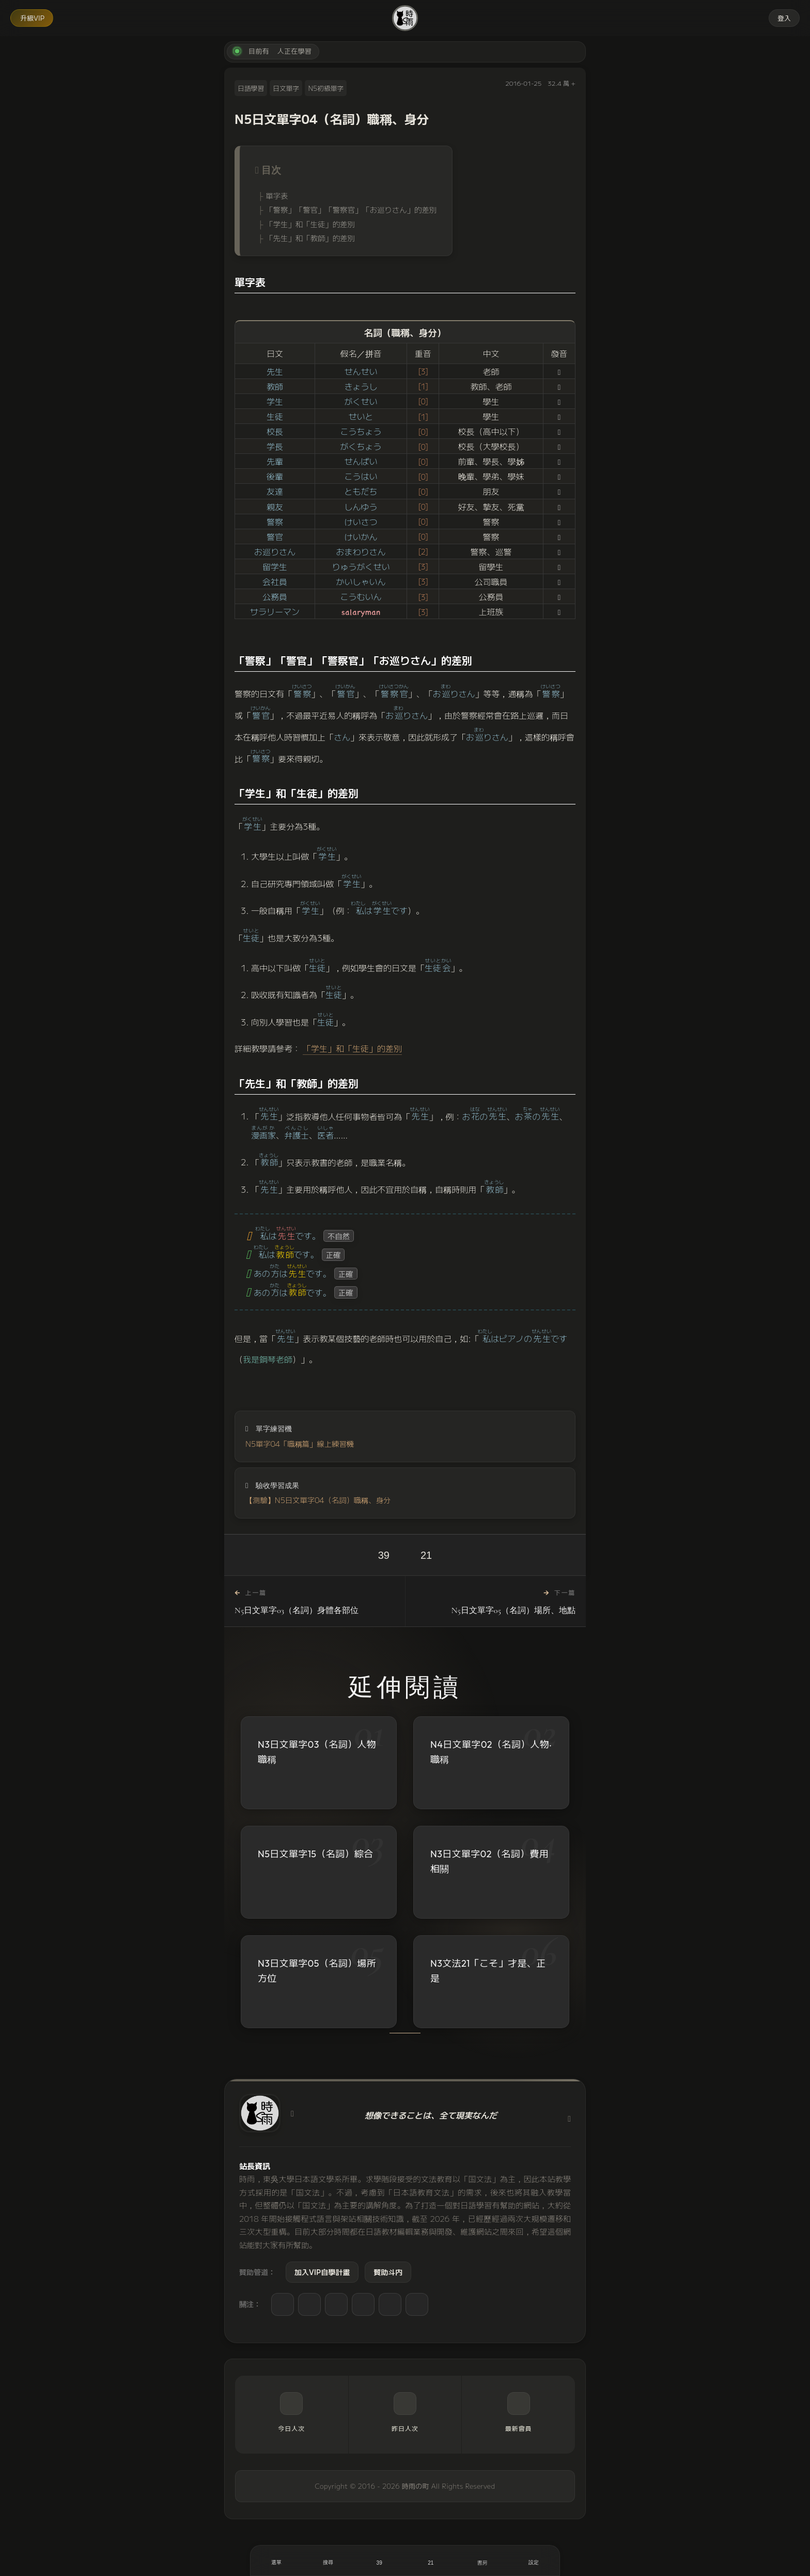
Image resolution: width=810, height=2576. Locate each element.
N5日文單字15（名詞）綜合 (315, 1854)
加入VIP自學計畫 (322, 2272)
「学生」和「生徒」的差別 (310, 223)
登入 (784, 18)
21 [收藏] (426, 1555)
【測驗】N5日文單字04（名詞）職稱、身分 (318, 1499)
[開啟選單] (276, 2560)
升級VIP (32, 18)
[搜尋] (328, 2560)
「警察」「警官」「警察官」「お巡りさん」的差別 (351, 209)
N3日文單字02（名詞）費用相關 (489, 1861)
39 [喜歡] (384, 1555)
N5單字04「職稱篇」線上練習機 (299, 1443)
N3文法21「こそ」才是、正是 (488, 1970)
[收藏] (431, 2560)
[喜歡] (379, 2560)
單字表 (277, 195)
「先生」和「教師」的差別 (310, 237)
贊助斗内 (387, 2272)
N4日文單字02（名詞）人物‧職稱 (491, 1752)
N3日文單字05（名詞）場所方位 (317, 1970)
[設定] (533, 2560)
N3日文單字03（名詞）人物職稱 (317, 1752)
